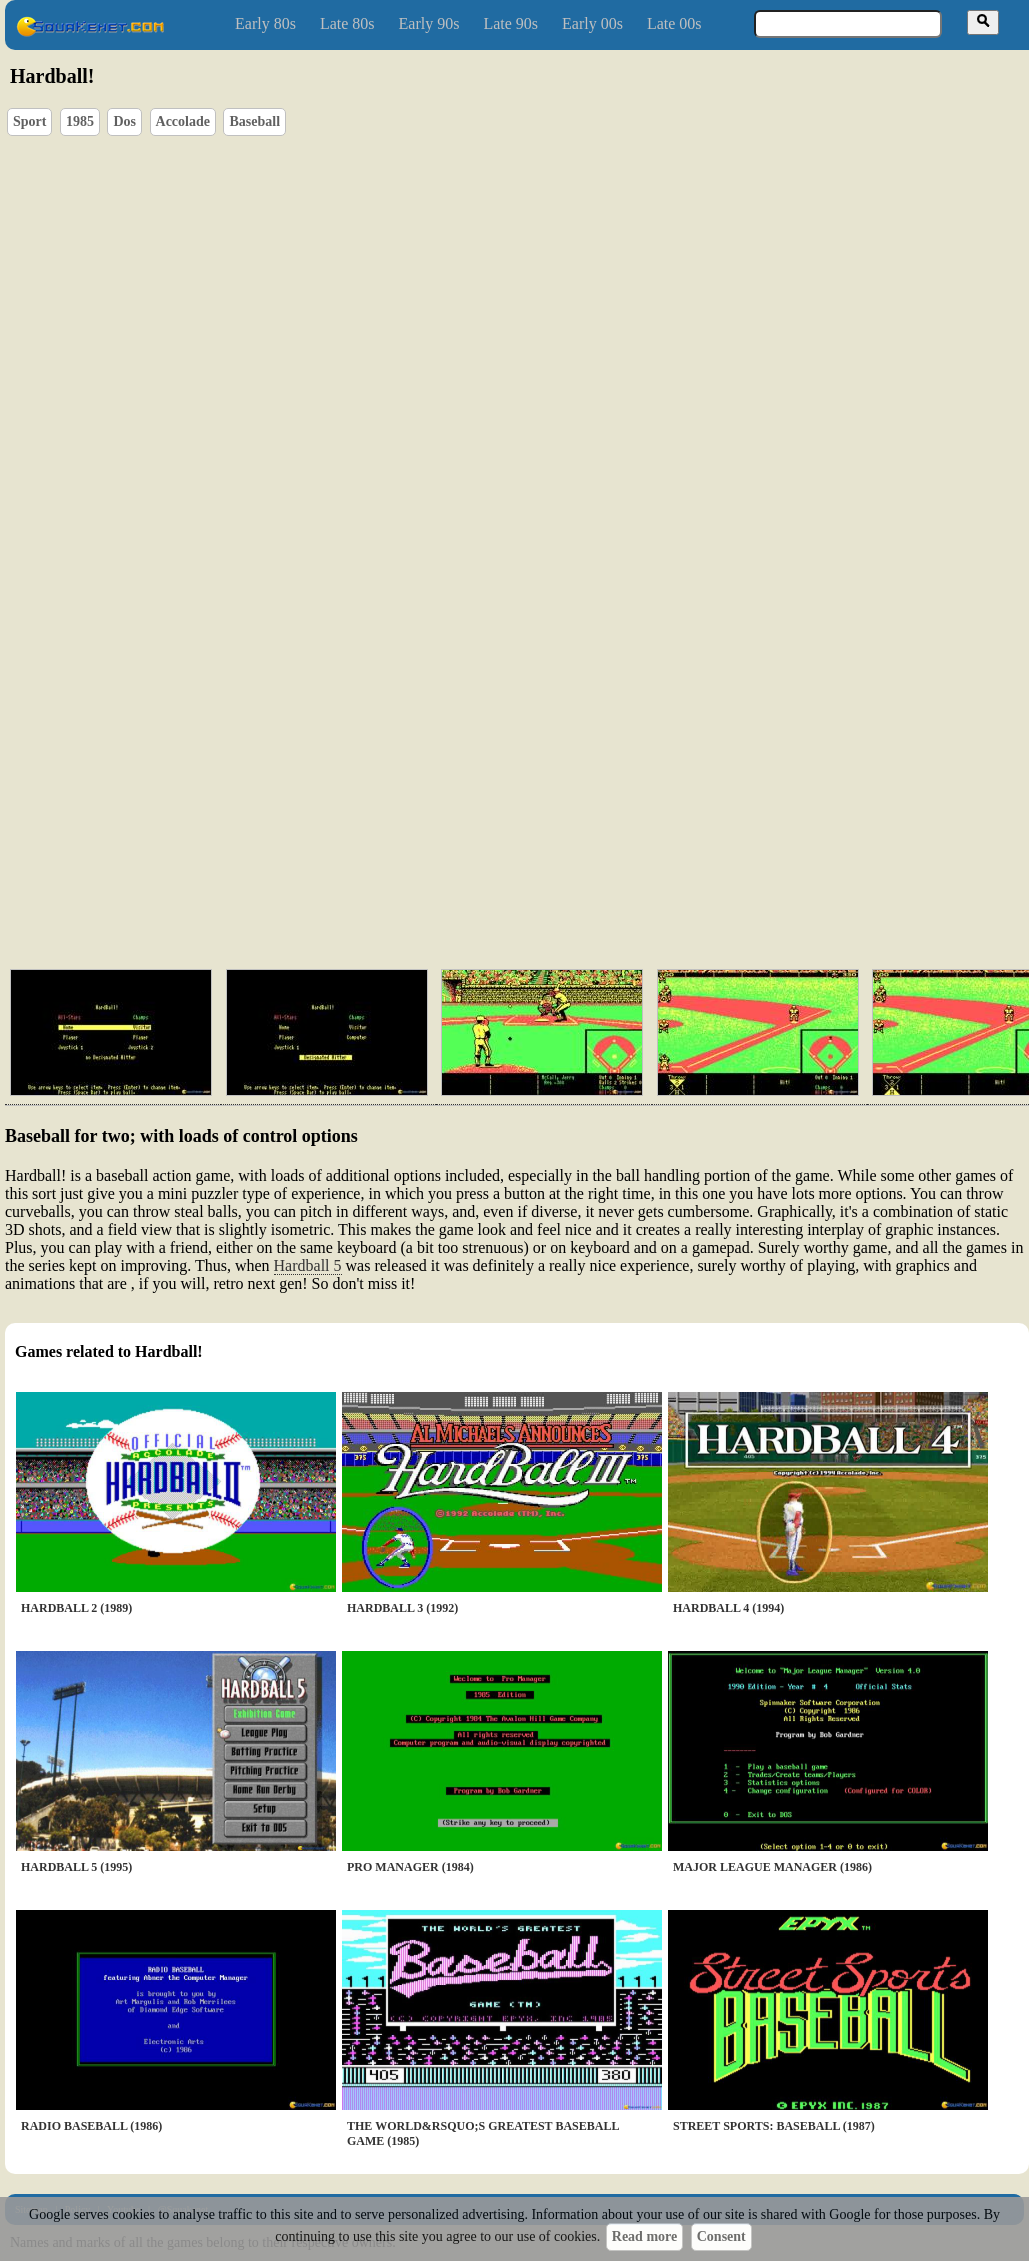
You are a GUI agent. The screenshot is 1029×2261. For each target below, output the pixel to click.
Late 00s (674, 23)
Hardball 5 (308, 1265)
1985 (80, 121)
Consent (721, 2236)
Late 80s (347, 23)
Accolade (183, 121)
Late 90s (510, 23)
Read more (644, 2236)
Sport (29, 121)
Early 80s (265, 23)
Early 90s (429, 23)
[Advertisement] (476, 800)
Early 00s (592, 23)
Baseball (254, 121)
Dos (124, 121)
